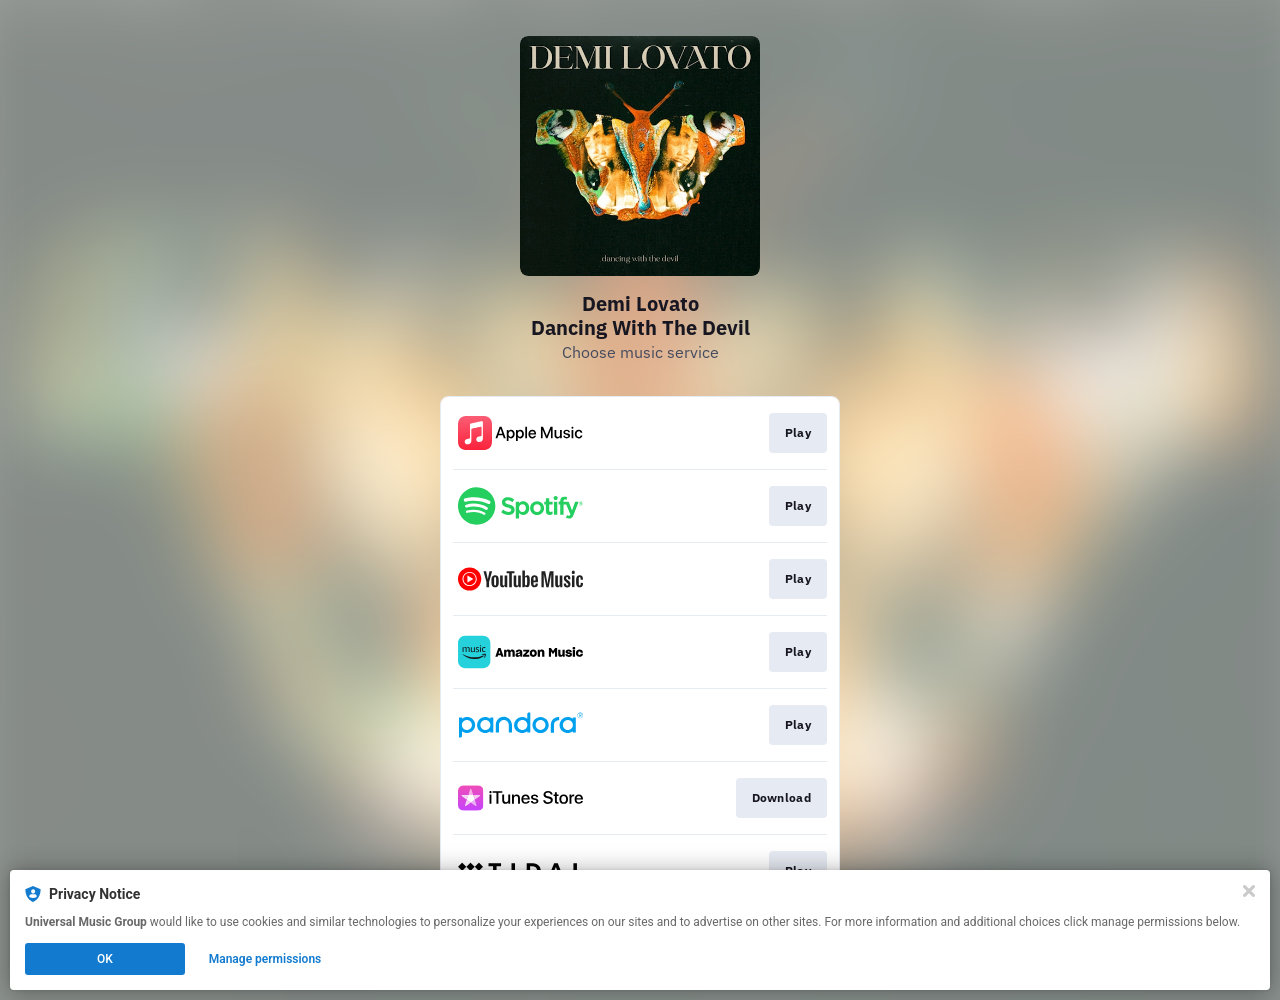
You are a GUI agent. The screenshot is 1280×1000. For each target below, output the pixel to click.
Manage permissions (265, 959)
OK (105, 959)
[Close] (1249, 891)
